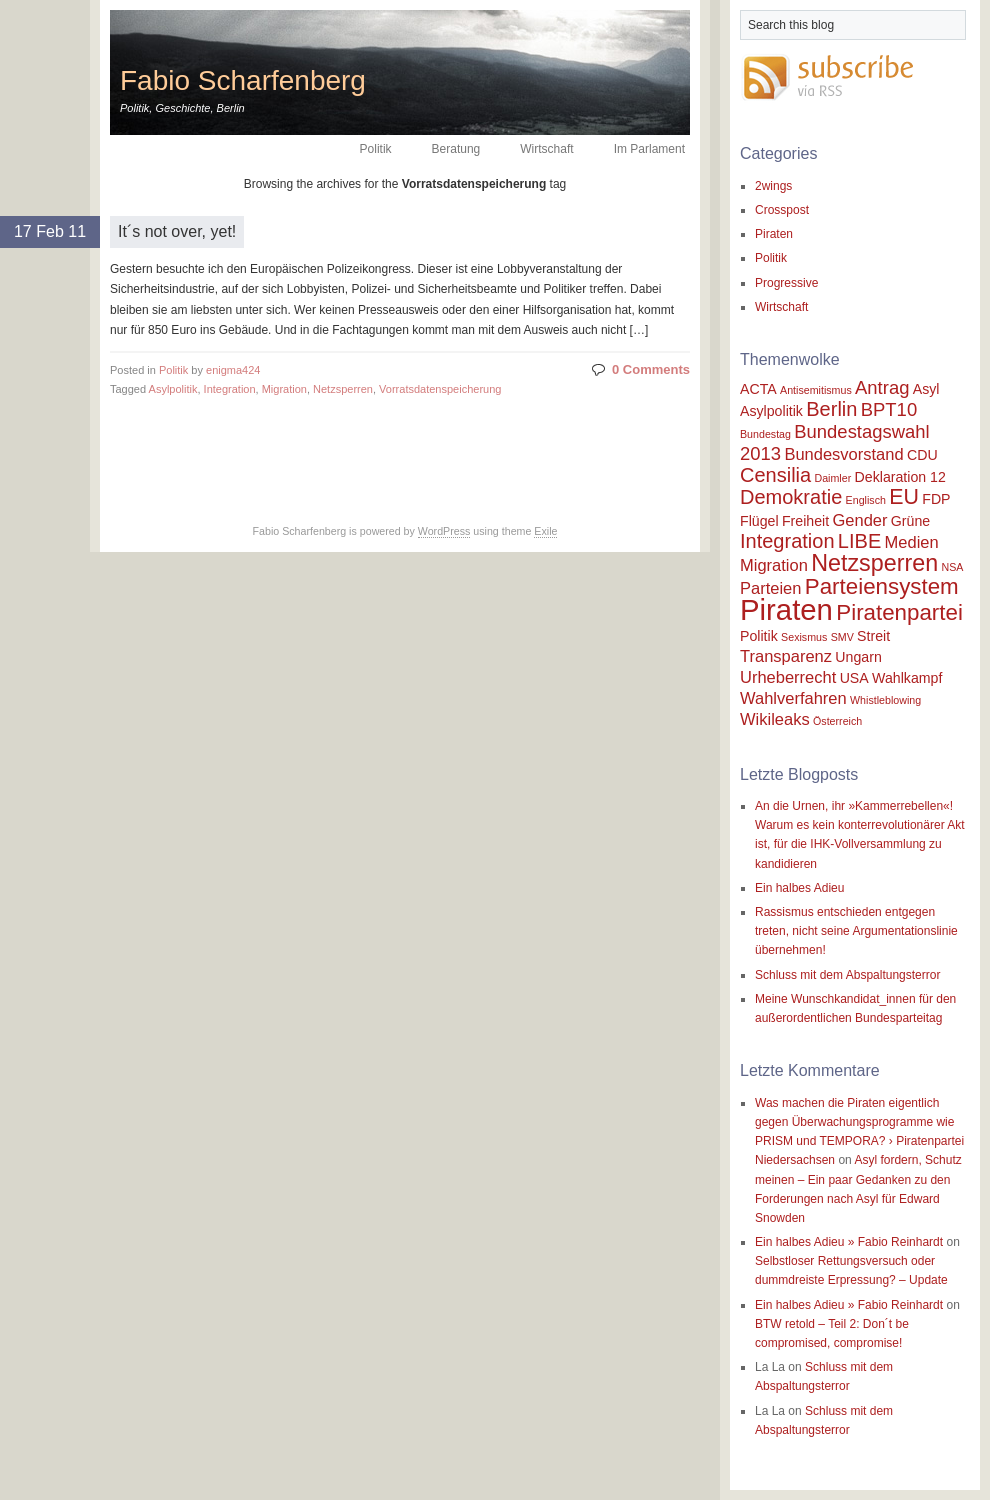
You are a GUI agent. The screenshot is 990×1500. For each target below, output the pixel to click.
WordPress (444, 531)
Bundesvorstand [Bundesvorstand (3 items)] (843, 454)
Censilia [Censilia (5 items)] (775, 475)
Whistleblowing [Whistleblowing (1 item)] (885, 700)
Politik (376, 149)
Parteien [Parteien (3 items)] (770, 588)
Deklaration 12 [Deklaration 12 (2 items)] (900, 477)
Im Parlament (649, 149)
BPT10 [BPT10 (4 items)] (889, 409)
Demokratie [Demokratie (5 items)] (791, 497)
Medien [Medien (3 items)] (912, 542)
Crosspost (782, 210)
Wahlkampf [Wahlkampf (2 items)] (907, 678)
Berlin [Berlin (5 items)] (831, 409)
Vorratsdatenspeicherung (440, 389)
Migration (284, 389)
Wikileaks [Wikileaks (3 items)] (775, 719)
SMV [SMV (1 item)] (842, 637)
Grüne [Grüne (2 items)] (910, 521)
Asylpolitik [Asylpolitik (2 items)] (771, 411)
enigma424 (233, 370)
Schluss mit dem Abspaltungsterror (847, 975)
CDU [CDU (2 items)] (922, 455)
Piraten (774, 234)
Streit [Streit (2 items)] (873, 636)
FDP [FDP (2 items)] (936, 499)
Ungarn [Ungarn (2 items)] (858, 657)
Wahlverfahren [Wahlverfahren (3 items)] (793, 698)
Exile (545, 531)
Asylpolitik (173, 389)
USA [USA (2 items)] (854, 678)
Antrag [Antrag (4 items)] (882, 387)
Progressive (786, 283)
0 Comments (651, 369)
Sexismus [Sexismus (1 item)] (804, 637)
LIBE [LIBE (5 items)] (859, 541)
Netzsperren (343, 389)
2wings (773, 186)
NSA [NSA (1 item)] (952, 567)
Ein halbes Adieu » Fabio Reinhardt (849, 1242)
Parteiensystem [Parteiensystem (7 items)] (882, 586)
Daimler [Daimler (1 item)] (833, 478)
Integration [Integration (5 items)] (787, 541)
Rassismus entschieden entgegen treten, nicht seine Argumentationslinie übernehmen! (856, 931)
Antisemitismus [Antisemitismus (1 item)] (816, 390)
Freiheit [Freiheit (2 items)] (805, 521)
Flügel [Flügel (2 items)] (759, 521)
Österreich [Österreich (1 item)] (837, 721)
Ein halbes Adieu (799, 888)
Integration (230, 389)
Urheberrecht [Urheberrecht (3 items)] (788, 677)
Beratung (456, 149)
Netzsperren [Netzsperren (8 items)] (874, 563)
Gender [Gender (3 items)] (859, 520)
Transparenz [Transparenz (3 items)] (786, 656)
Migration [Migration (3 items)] (774, 565)
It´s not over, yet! (177, 231)
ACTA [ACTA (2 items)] (758, 389)
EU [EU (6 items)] (904, 497)
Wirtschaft (546, 149)
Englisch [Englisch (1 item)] (866, 500)
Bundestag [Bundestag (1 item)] (765, 434)
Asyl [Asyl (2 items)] (926, 389)
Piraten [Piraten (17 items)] (786, 609)
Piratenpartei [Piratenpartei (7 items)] (899, 612)
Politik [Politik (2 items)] (759, 636)
